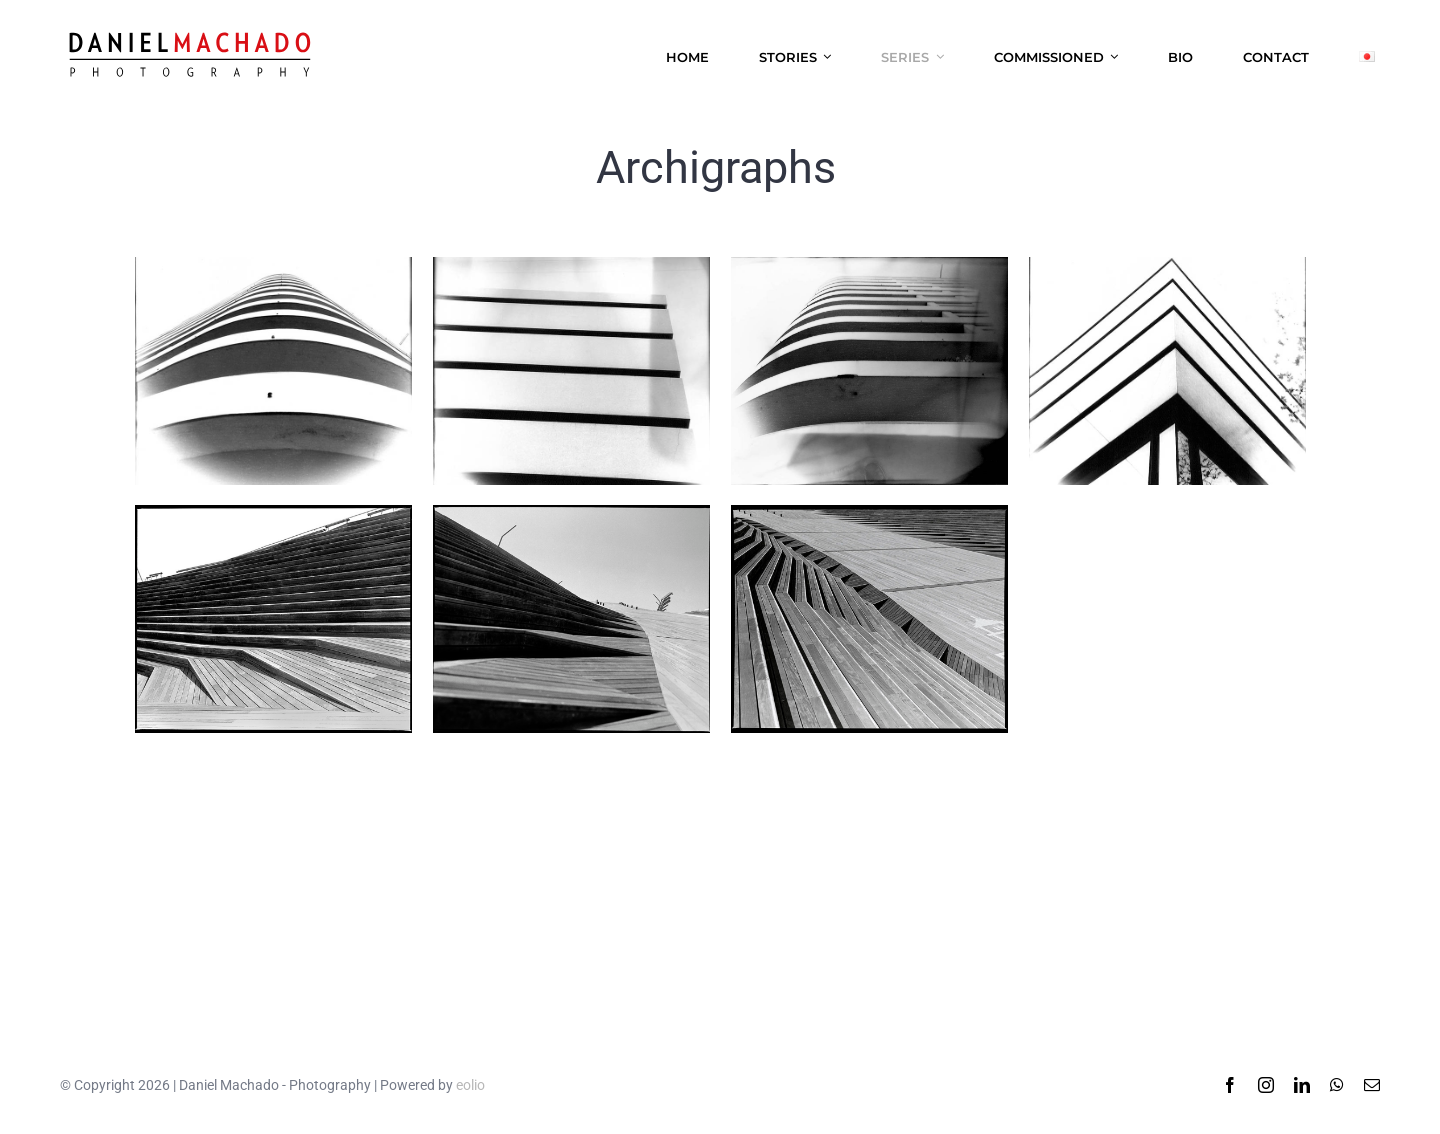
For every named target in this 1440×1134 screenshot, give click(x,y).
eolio (470, 1085)
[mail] (1372, 1085)
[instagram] (1266, 1085)
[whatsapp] (1337, 1085)
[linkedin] (1302, 1085)
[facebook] (1230, 1085)
